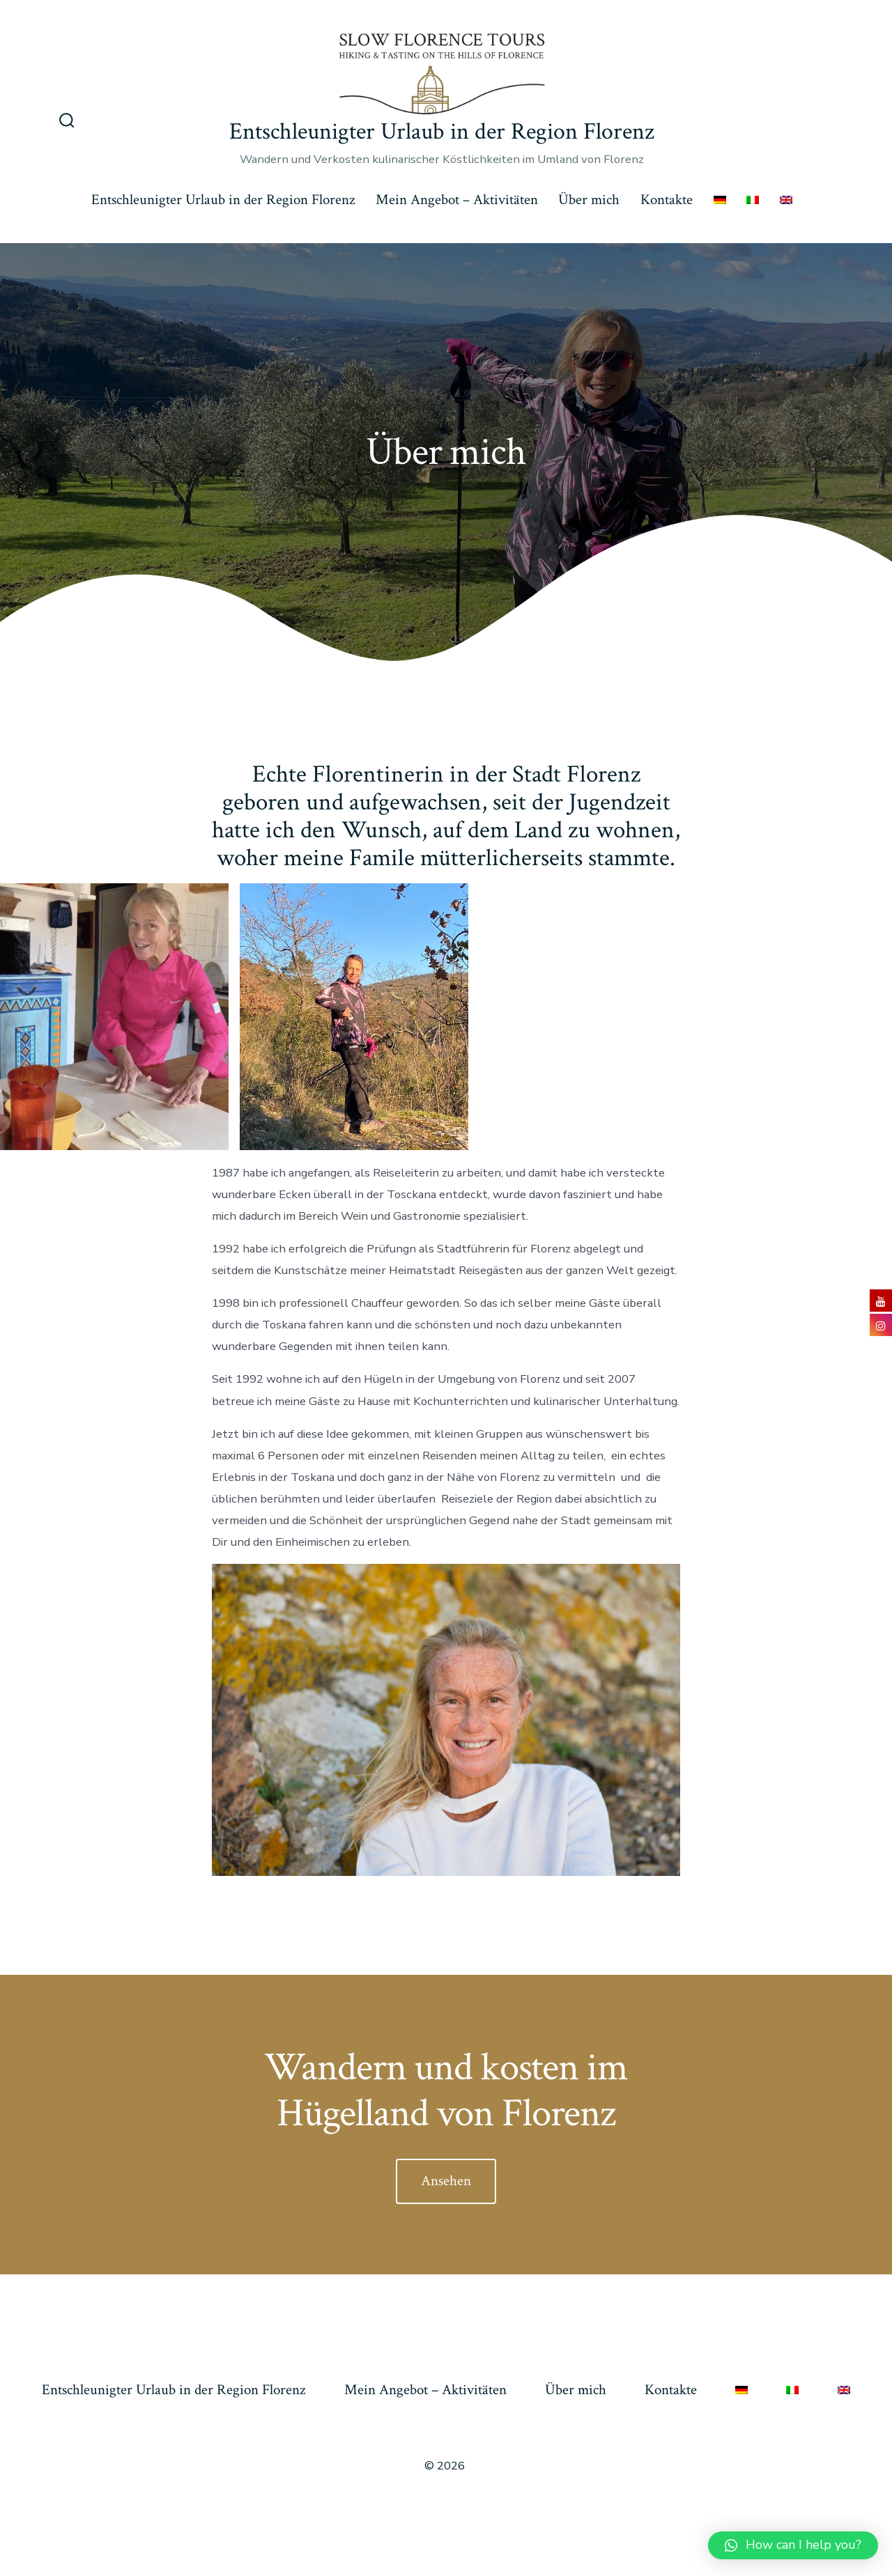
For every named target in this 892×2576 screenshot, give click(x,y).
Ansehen (446, 2180)
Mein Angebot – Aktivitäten (457, 199)
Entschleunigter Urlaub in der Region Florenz (223, 199)
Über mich (589, 199)
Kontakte (666, 199)
